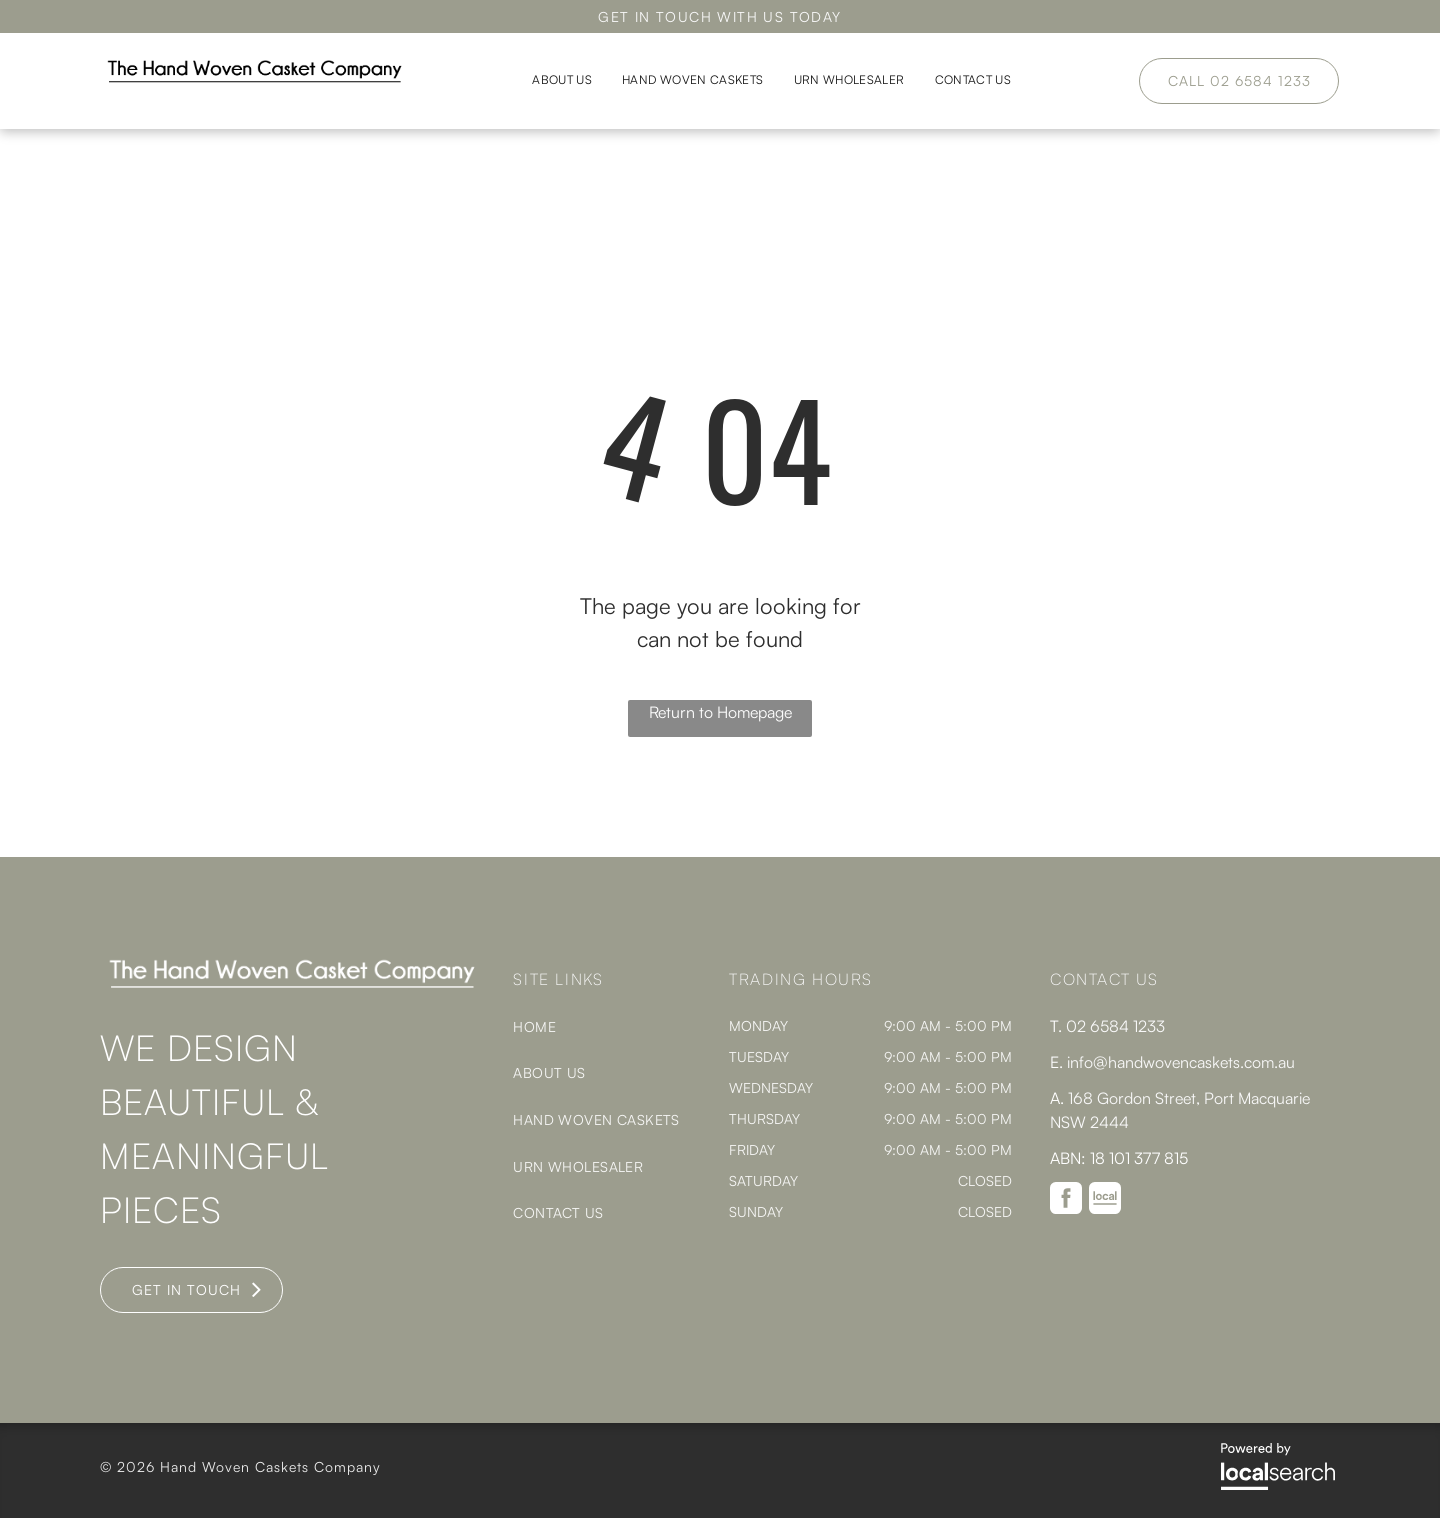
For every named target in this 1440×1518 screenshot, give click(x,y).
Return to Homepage (720, 712)
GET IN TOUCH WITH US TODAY (719, 16)
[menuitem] (562, 80)
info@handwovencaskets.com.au (1181, 1062)
